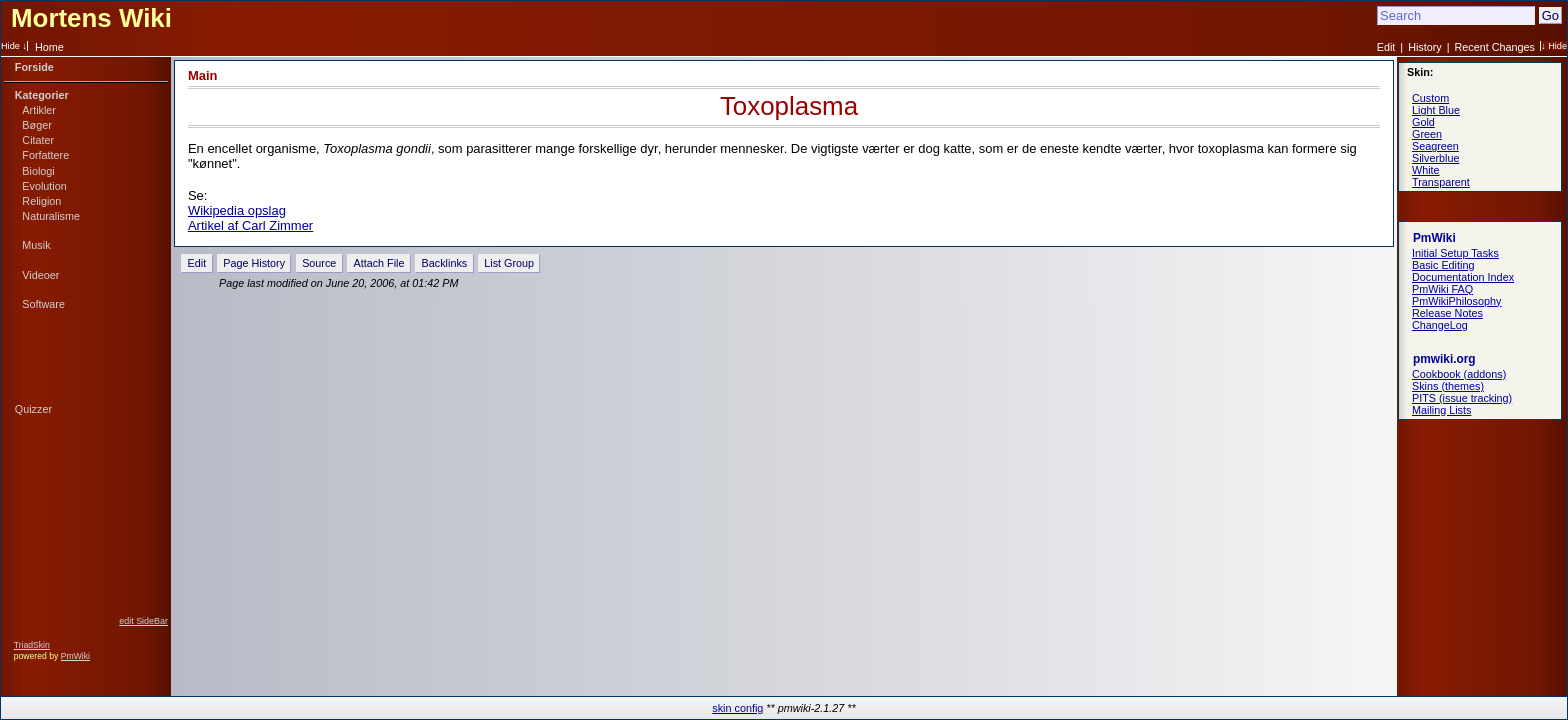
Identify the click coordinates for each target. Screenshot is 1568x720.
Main (203, 75)
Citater (38, 140)
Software (43, 304)
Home (49, 47)
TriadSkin (32, 645)
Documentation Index (1463, 277)
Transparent (1441, 182)
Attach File (378, 263)
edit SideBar (143, 621)
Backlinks (445, 263)
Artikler (39, 110)
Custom (1430, 98)
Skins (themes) (1448, 386)
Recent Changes (1495, 47)
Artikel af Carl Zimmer (250, 225)
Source (319, 263)
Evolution (44, 186)
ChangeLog (1440, 325)
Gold (1423, 122)
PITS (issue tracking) (1462, 398)
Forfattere (45, 155)
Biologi (38, 171)
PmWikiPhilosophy (1456, 301)
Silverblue (1435, 158)
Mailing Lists (1441, 410)
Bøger (36, 125)
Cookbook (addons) (1459, 374)
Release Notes (1447, 313)
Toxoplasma (789, 106)
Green (1427, 134)
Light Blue (1436, 110)
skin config (737, 708)
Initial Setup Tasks (1455, 253)
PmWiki (75, 656)
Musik (36, 245)
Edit (1386, 47)
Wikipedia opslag (237, 210)
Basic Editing (1443, 265)
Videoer (40, 275)
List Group (509, 263)
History (1425, 47)
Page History (254, 263)
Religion (41, 201)
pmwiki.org (1444, 359)
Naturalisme (51, 216)
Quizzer (33, 409)
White (1426, 170)
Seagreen (1435, 146)
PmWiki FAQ (1442, 289)
